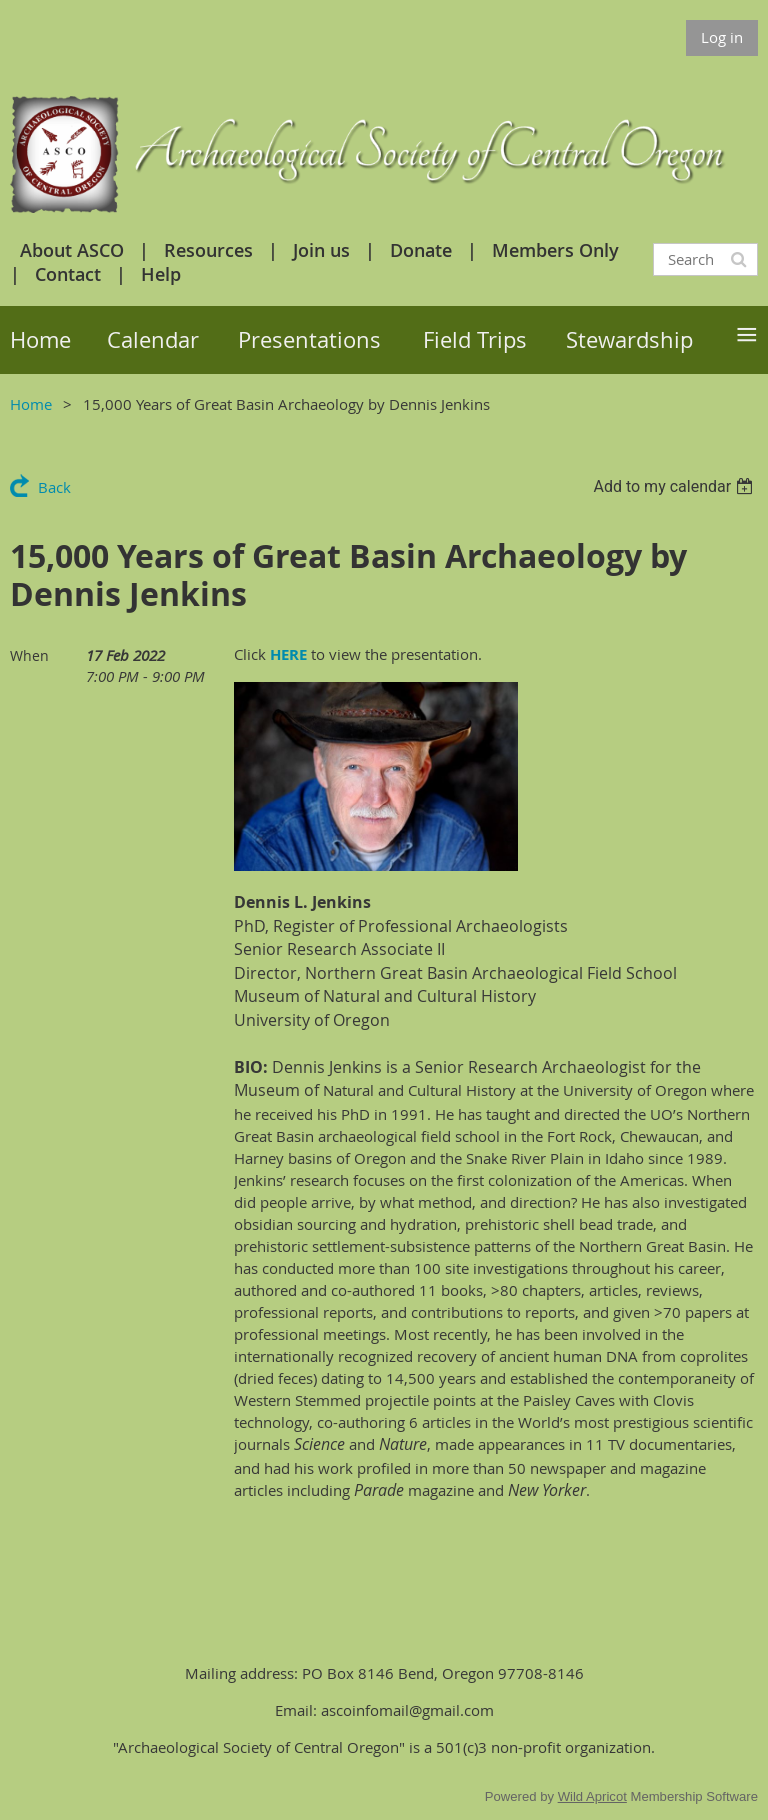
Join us (321, 250)
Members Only (555, 250)
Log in (722, 37)
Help (161, 274)
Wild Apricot (592, 1796)
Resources (208, 250)
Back (54, 487)
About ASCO (72, 250)
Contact (68, 274)
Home (31, 404)
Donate (421, 250)
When (29, 655)
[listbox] (675, 486)
